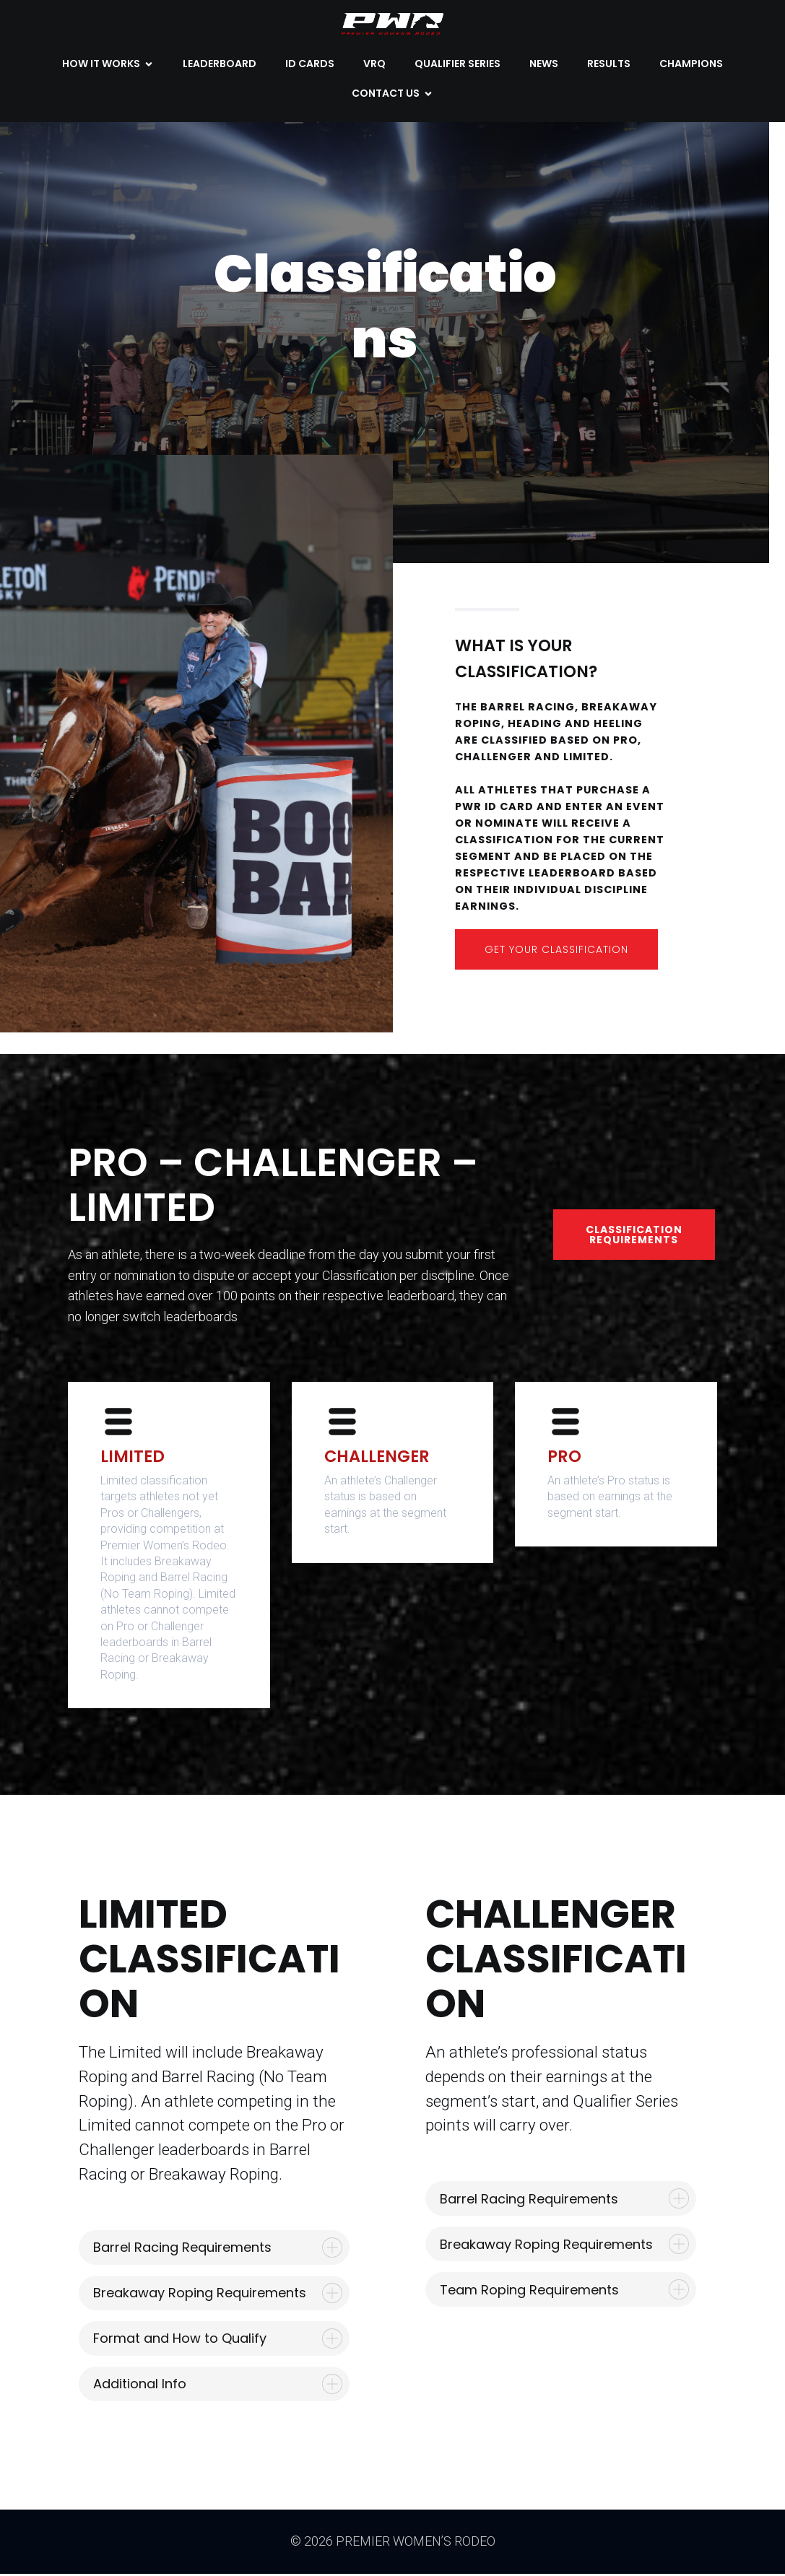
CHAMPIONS (691, 65)
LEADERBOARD (219, 65)
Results (608, 65)
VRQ (374, 65)
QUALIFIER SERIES (457, 65)
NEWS (543, 65)
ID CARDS (309, 65)
